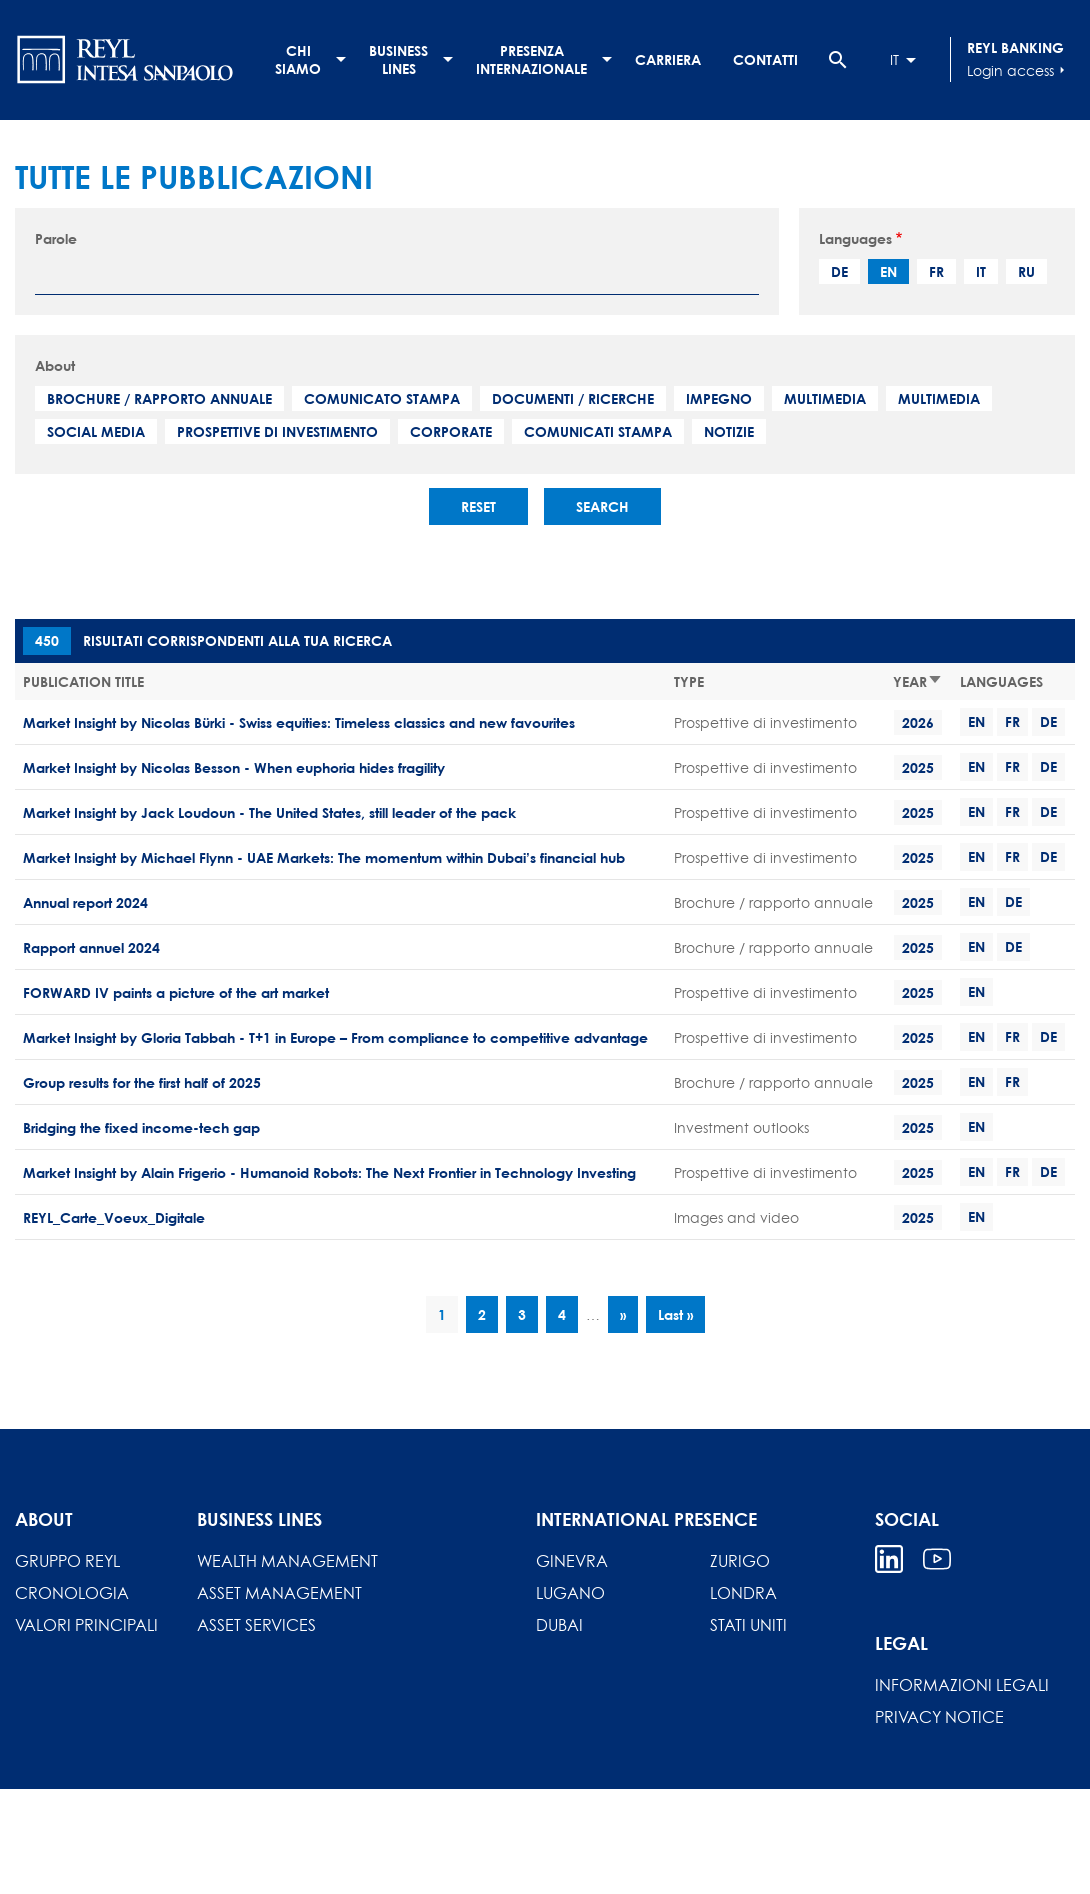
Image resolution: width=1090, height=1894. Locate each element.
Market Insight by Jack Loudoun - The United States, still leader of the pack (269, 812)
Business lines (398, 59)
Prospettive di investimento (277, 431)
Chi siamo (298, 59)
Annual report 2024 (85, 902)
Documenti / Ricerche (573, 398)
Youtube (937, 1559)
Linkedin (889, 1559)
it (981, 271)
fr (936, 271)
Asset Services (256, 1625)
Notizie (729, 431)
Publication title (83, 681)
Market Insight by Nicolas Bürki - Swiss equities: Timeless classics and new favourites (299, 722)
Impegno (719, 398)
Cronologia (72, 1593)
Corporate (451, 431)
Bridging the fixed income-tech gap (141, 1127)
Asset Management (279, 1593)
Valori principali (86, 1625)
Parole (56, 238)
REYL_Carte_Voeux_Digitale (114, 1217)
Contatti (765, 59)
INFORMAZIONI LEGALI (962, 1685)
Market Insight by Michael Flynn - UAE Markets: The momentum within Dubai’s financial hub (324, 857)
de (839, 271)
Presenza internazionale (531, 59)
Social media (96, 431)
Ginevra (572, 1561)
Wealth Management (287, 1561)
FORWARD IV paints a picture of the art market (176, 992)
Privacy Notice (939, 1717)
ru (1026, 271)
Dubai (559, 1625)
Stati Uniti (748, 1625)
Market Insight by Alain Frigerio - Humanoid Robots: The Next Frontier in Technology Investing (329, 1172)
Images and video (736, 1217)
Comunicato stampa (382, 398)
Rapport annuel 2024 (91, 947)
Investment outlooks (741, 1127)
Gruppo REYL (67, 1561)
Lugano (570, 1593)
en (888, 271)
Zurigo (740, 1561)
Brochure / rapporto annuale (159, 398)
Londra (743, 1593)
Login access (1018, 70)
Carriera (668, 59)
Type (689, 681)
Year (918, 681)
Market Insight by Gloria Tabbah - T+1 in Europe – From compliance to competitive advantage (335, 1037)
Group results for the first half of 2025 (142, 1082)
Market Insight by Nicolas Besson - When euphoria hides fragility (234, 767)
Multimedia (825, 398)
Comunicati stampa (598, 431)
